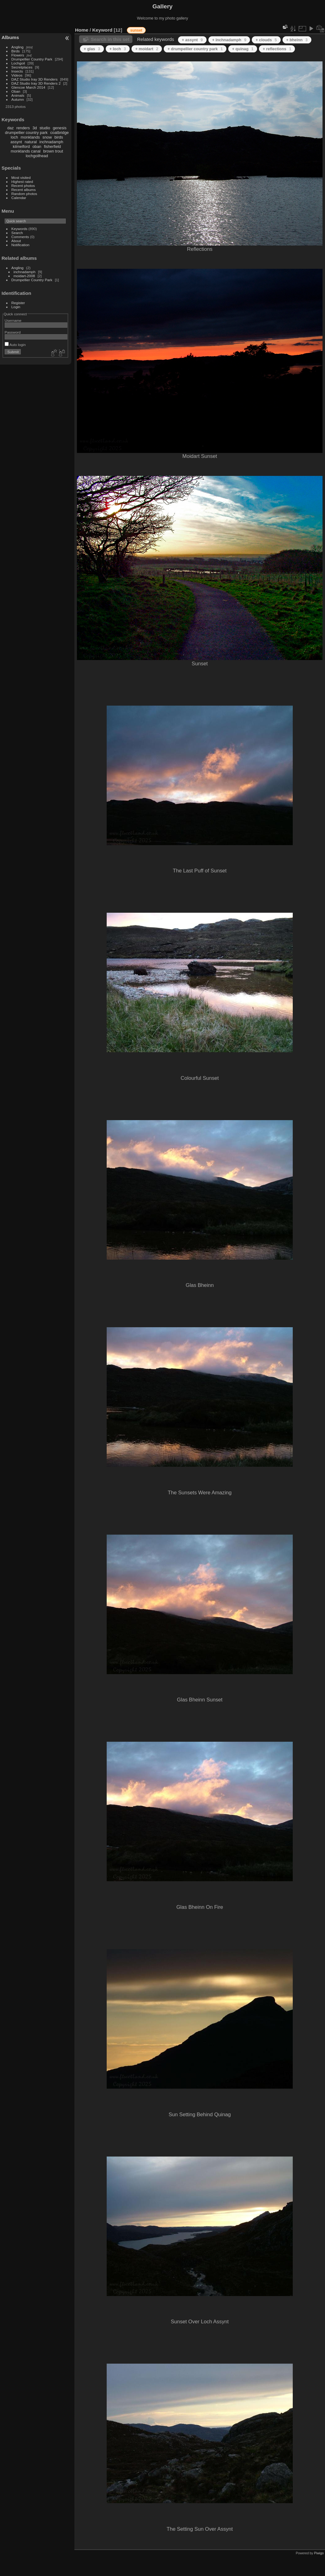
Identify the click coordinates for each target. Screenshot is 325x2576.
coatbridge (59, 132)
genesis (59, 128)
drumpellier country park (26, 132)
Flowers (17, 55)
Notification (20, 245)
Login (15, 307)
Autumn (17, 99)
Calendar (18, 198)
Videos (17, 75)
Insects (17, 71)
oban (37, 146)
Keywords (19, 229)
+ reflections (277, 49)
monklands (30, 137)
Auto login (15, 345)
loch (14, 137)
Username (13, 320)
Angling (17, 47)
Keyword (102, 30)
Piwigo (319, 2553)
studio (44, 128)
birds (58, 137)
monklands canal (26, 151)
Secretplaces (22, 67)
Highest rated (22, 182)
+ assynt (192, 40)
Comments (20, 237)
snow (47, 137)
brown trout (53, 151)
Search (17, 233)
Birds (15, 51)
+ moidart (146, 49)
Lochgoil (18, 63)
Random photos (24, 194)
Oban (15, 91)
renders (23, 128)
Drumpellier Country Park (31, 59)
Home (81, 30)
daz (10, 128)
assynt (16, 142)
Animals (17, 95)
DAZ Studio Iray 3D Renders (34, 79)
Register (18, 303)
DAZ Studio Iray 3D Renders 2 (36, 83)
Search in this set (110, 39)
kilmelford (21, 146)
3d (35, 128)
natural (30, 142)
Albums (10, 37)
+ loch (117, 49)
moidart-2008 (24, 276)
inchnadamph (51, 142)
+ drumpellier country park (195, 49)
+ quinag (242, 49)
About (16, 241)
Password (13, 332)
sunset (136, 30)
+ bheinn (297, 40)
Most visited (21, 177)
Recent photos (23, 186)
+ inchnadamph (229, 40)
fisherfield (52, 146)
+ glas (92, 49)
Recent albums (23, 190)
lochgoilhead (37, 155)
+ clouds (266, 40)
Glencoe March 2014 (28, 87)
